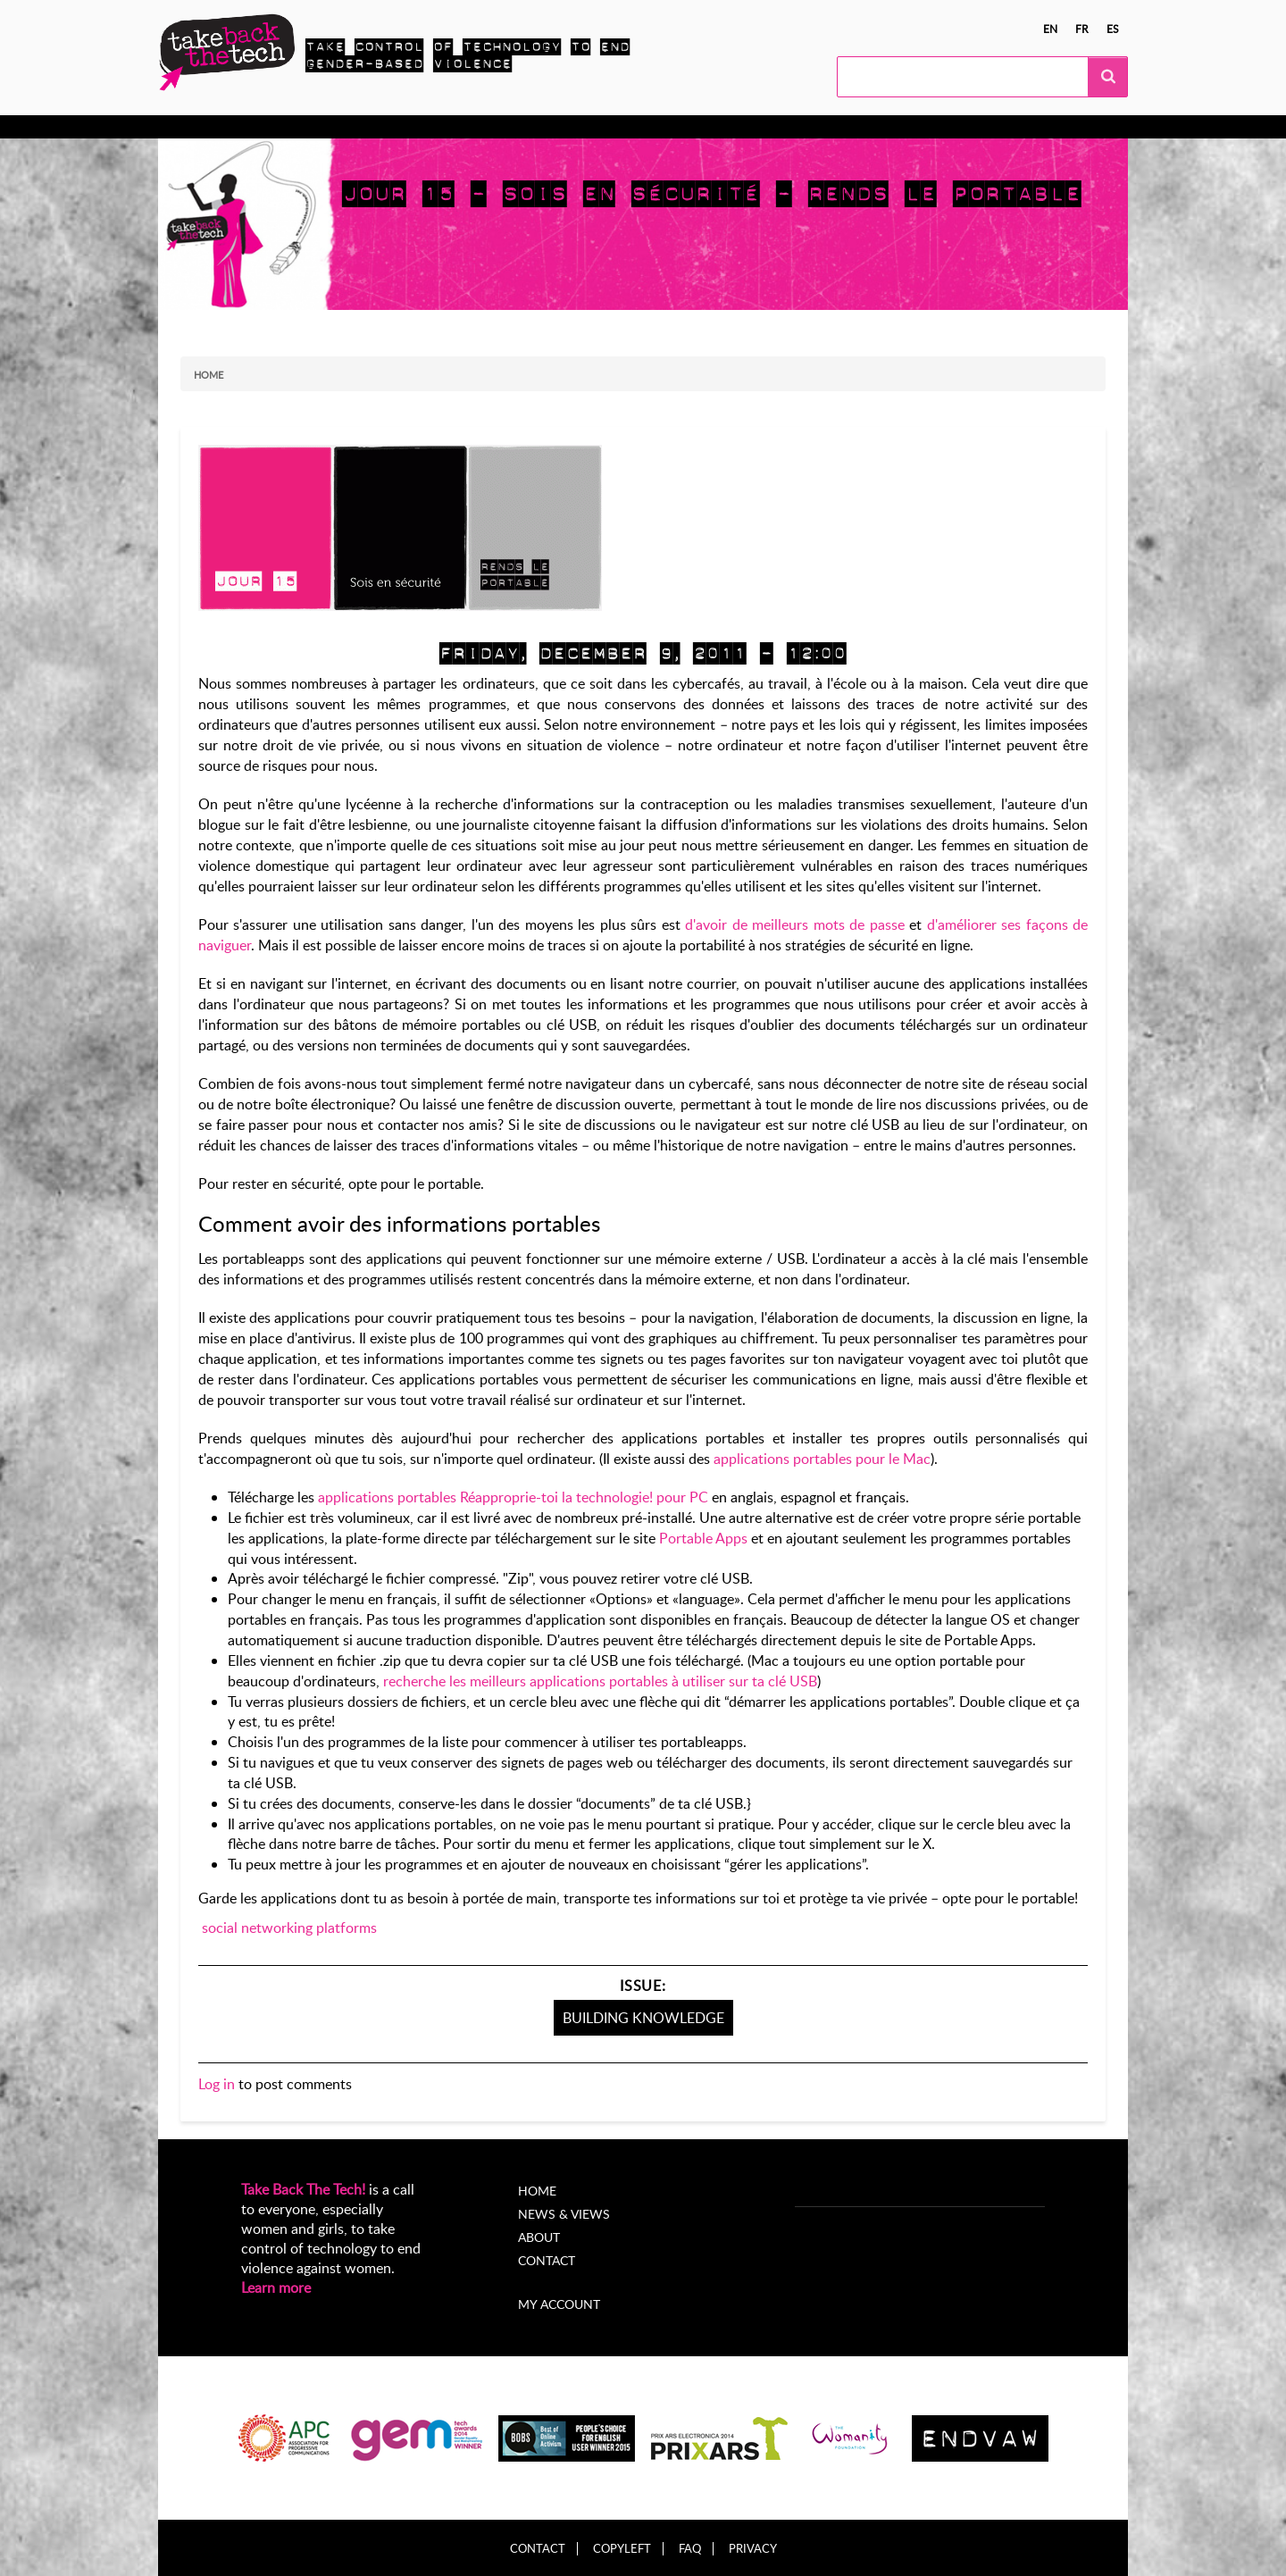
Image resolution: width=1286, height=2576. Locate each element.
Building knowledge (643, 2018)
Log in (216, 2084)
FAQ (690, 2549)
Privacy (753, 2549)
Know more (228, 127)
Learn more (276, 2287)
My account (559, 2304)
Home (208, 375)
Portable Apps (703, 1538)
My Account (719, 127)
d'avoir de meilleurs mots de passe (794, 924)
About (639, 127)
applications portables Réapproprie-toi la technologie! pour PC (513, 1497)
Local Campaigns (434, 127)
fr (1082, 28)
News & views (553, 127)
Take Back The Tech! (303, 2189)
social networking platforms (289, 1927)
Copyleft (622, 2549)
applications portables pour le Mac (822, 1458)
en (1050, 28)
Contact (546, 2260)
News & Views (564, 2213)
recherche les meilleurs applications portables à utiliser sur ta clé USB (600, 1681)
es (1112, 28)
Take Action (324, 127)
